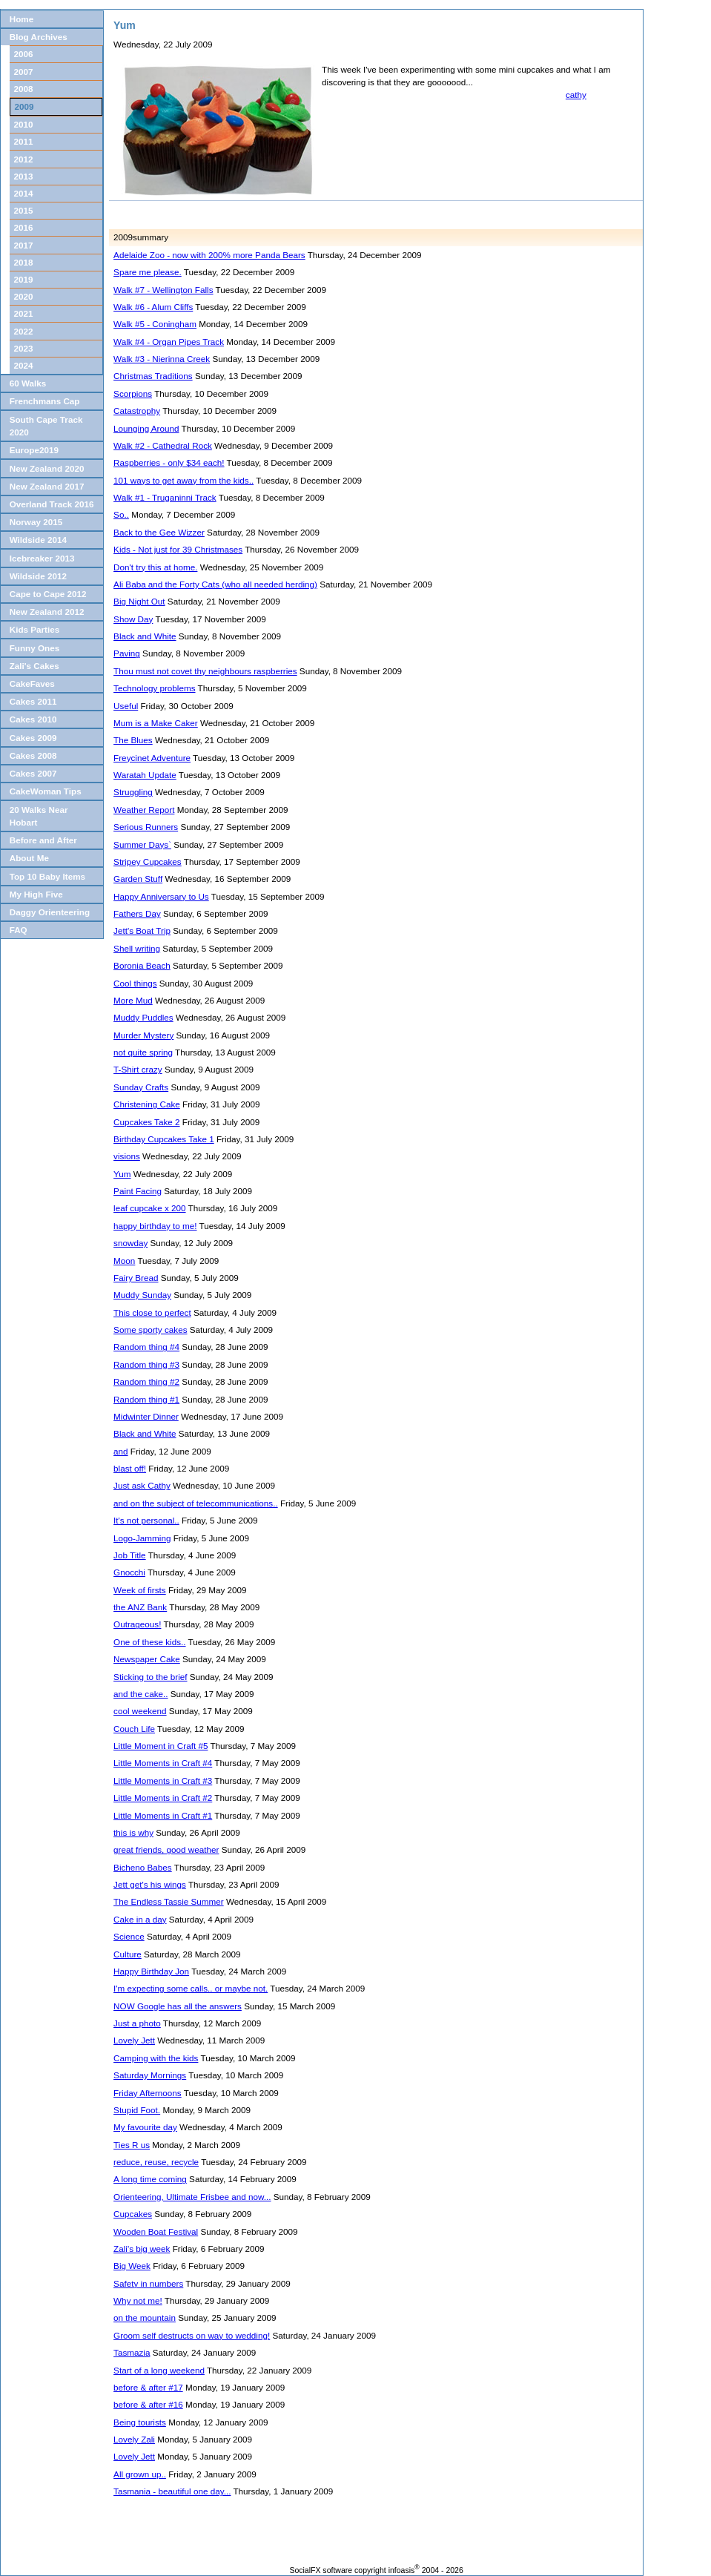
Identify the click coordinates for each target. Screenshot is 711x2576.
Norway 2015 (36, 522)
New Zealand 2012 (47, 611)
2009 (24, 106)
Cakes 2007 (33, 773)
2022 (23, 331)
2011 (23, 141)
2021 (23, 313)
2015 (23, 210)
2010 (23, 124)
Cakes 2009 (33, 737)
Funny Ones (35, 648)
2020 (23, 296)
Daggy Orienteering (50, 912)
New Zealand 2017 (47, 486)
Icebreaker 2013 (42, 558)
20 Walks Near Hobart (39, 816)
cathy (576, 94)
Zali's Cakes (34, 666)
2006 (23, 54)
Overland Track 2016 (52, 504)
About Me (29, 858)
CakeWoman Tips (46, 791)
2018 (23, 262)
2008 (23, 88)
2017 (23, 245)
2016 (23, 227)
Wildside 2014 (38, 539)
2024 (23, 365)
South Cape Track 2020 (46, 426)
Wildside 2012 (38, 576)
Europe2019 (34, 450)
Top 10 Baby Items (47, 876)
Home (21, 19)
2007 (23, 71)
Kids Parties (35, 629)
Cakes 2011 (33, 701)
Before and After (43, 840)
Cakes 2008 (33, 755)
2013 (23, 176)
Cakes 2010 (33, 719)
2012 (23, 159)
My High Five (36, 894)
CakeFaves (32, 683)
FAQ (18, 930)
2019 (23, 279)
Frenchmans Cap (45, 401)
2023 (23, 348)
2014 (23, 193)
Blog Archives (38, 37)
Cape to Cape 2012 (48, 594)
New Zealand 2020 (47, 468)
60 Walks (28, 383)
